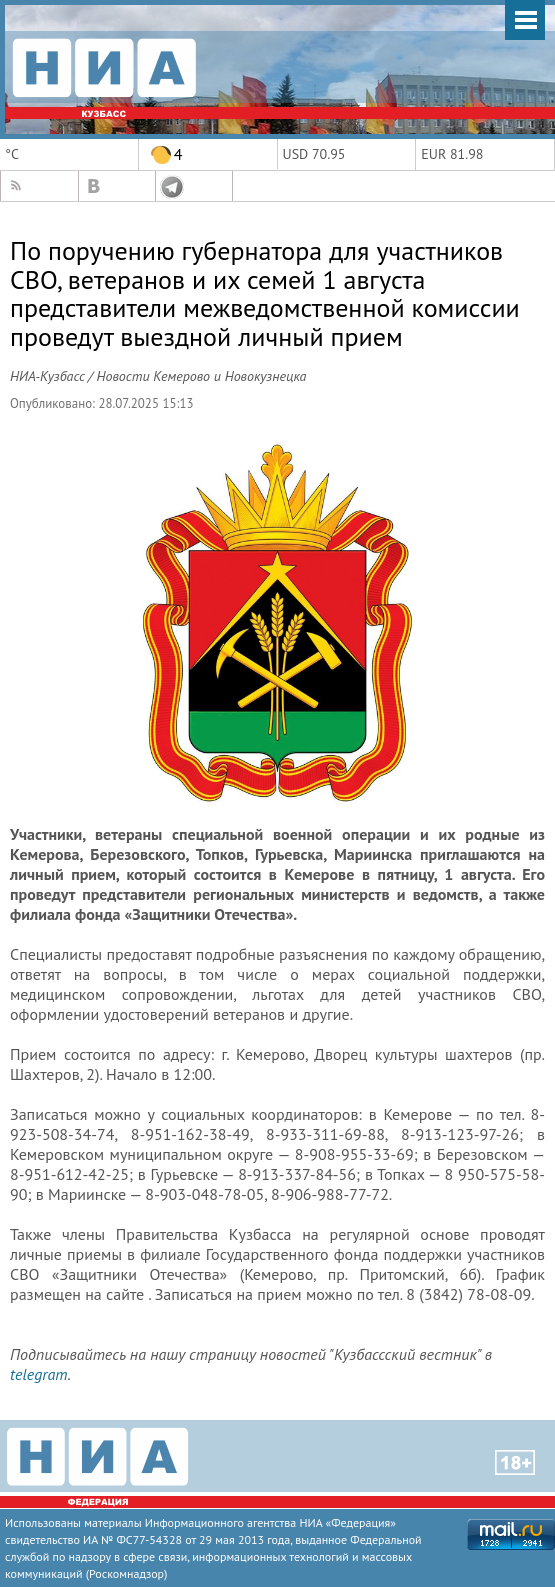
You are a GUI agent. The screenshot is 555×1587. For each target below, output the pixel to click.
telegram (38, 1374)
